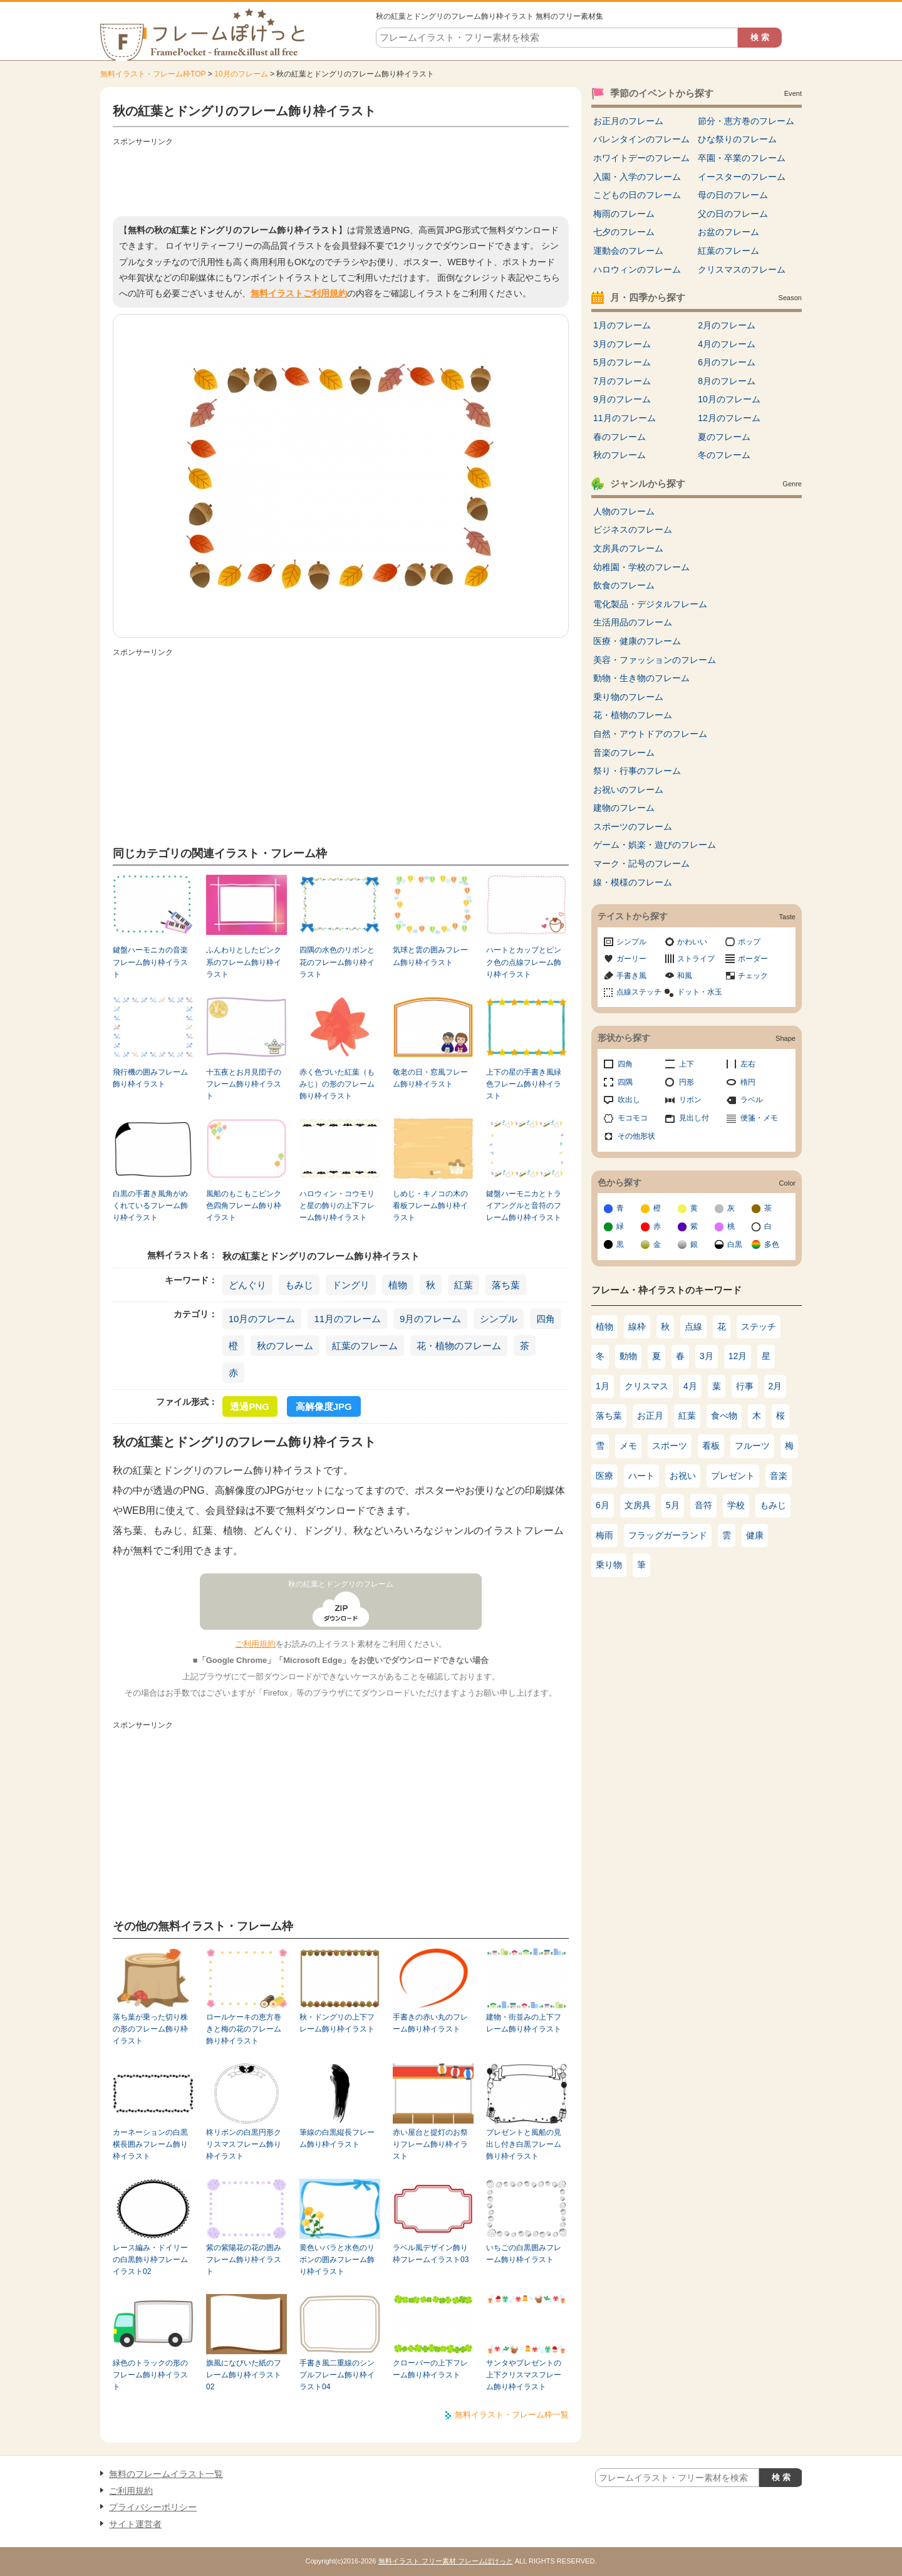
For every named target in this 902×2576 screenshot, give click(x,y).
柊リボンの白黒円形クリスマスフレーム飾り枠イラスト (243, 2144)
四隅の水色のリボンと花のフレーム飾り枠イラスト (337, 962)
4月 (690, 1386)
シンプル (498, 1318)
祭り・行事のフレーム (637, 771)
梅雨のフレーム (624, 214)
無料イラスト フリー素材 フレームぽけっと (445, 2561)
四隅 (625, 1082)
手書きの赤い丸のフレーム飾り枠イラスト (430, 2023)
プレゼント (733, 1476)
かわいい (692, 941)
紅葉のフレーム (365, 1345)
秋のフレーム (285, 1345)
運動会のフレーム (628, 251)
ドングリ (351, 1285)
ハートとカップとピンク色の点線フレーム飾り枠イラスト (523, 962)
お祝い (683, 1476)
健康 (755, 1535)
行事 (745, 1386)
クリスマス (646, 1386)
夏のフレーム (724, 437)
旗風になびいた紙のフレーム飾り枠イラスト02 (243, 2375)
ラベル (751, 1099)
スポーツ (669, 1446)
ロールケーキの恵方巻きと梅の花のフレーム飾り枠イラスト (243, 2029)
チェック (753, 975)
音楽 (778, 1476)
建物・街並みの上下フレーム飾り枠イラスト (523, 2023)
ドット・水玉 (699, 992)
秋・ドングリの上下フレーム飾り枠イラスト (337, 2023)
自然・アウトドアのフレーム (650, 734)
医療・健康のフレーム (637, 641)
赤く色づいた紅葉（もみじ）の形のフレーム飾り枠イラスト (337, 1084)
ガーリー (631, 958)
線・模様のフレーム (632, 882)
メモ (628, 1446)
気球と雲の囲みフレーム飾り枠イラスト (430, 956)
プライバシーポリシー (153, 2507)
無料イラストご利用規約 (299, 293)
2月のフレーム (726, 325)
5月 (673, 1505)
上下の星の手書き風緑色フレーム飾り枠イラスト (523, 1084)
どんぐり (247, 1285)
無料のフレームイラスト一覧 (166, 2474)
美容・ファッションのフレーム (654, 660)
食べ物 (724, 1416)
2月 (775, 1386)
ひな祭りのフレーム (737, 139)
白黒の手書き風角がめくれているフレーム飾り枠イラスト (150, 1206)
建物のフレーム (624, 808)
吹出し (629, 1099)
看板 (711, 1446)
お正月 (650, 1416)
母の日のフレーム (733, 195)
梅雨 (604, 1535)
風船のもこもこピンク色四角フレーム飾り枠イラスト (243, 1206)
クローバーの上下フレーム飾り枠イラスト (430, 2369)
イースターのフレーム (741, 177)
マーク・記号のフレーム (641, 863)
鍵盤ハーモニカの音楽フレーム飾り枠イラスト (150, 962)
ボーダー (753, 958)
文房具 (638, 1505)
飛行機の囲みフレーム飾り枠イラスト (150, 1078)
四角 (545, 1318)
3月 (706, 1356)
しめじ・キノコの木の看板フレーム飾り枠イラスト (430, 1206)
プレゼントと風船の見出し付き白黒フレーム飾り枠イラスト (523, 2144)
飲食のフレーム (624, 585)
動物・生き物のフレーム (641, 678)
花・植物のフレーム (459, 1345)
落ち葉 (506, 1285)
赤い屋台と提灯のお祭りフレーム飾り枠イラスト (430, 2144)
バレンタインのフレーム (641, 139)
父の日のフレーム (733, 214)
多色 (771, 1244)
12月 (737, 1356)
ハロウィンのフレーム (637, 269)
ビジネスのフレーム (632, 529)
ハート (641, 1476)
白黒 (734, 1244)
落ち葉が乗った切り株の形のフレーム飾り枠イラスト (150, 2029)
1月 (602, 1386)
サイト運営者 (135, 2524)
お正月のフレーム (628, 121)
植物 (397, 1285)
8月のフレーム (726, 381)
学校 (736, 1505)
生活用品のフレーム (632, 622)
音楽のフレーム (624, 753)
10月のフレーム (240, 74)
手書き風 (631, 975)
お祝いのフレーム (628, 790)
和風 (684, 975)
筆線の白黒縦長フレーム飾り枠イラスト (337, 2138)
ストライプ (696, 958)
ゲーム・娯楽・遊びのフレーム (654, 845)
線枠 (637, 1327)
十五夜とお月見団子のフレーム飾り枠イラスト (243, 1084)
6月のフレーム (726, 362)
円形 (686, 1082)
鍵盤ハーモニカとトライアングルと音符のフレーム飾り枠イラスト (523, 1206)
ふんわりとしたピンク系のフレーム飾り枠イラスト (243, 962)
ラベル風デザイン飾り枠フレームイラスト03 (431, 2253)
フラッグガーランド (667, 1535)
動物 (628, 1356)
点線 (693, 1327)
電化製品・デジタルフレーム (650, 604)
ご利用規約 (255, 1644)
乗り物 (609, 1565)
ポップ (749, 941)
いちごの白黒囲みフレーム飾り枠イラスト (523, 2253)
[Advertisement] (341, 178)
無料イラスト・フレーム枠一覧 (512, 2414)
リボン (690, 1099)
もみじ (299, 1285)
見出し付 (694, 1117)
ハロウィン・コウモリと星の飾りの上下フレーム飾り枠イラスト (337, 1206)
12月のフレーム (729, 418)
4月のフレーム (726, 344)
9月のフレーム (430, 1318)
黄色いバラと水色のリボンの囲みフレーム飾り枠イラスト (337, 2259)
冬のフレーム (724, 455)
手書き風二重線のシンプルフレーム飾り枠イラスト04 (337, 2375)
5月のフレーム (622, 362)
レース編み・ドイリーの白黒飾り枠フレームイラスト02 (150, 2259)
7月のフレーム (622, 381)
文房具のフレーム (628, 548)
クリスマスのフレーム (741, 269)
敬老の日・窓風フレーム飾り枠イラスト (430, 1078)
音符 (703, 1505)
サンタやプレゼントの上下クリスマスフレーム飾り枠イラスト (523, 2375)
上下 (686, 1064)
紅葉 (463, 1285)
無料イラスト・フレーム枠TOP (152, 74)
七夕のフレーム (624, 232)
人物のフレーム (624, 511)
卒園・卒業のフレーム (741, 158)
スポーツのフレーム (632, 826)
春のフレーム (619, 437)
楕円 (747, 1082)
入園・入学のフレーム (637, 177)
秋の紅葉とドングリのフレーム (340, 1584)
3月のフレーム (622, 344)
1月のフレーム (622, 325)
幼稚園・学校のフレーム (641, 567)
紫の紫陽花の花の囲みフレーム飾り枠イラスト (243, 2259)
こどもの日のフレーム (637, 195)
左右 (747, 1064)
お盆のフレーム (728, 232)
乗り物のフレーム (628, 697)
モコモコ (633, 1117)
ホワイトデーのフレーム (641, 158)
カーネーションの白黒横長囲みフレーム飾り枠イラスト (150, 2144)
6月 (602, 1505)
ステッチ (758, 1327)
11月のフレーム (347, 1318)
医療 (604, 1476)
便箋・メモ (759, 1117)
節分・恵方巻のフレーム (746, 121)
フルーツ (752, 1446)
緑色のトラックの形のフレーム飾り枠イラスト (150, 2375)
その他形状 (636, 1136)
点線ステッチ (638, 992)
